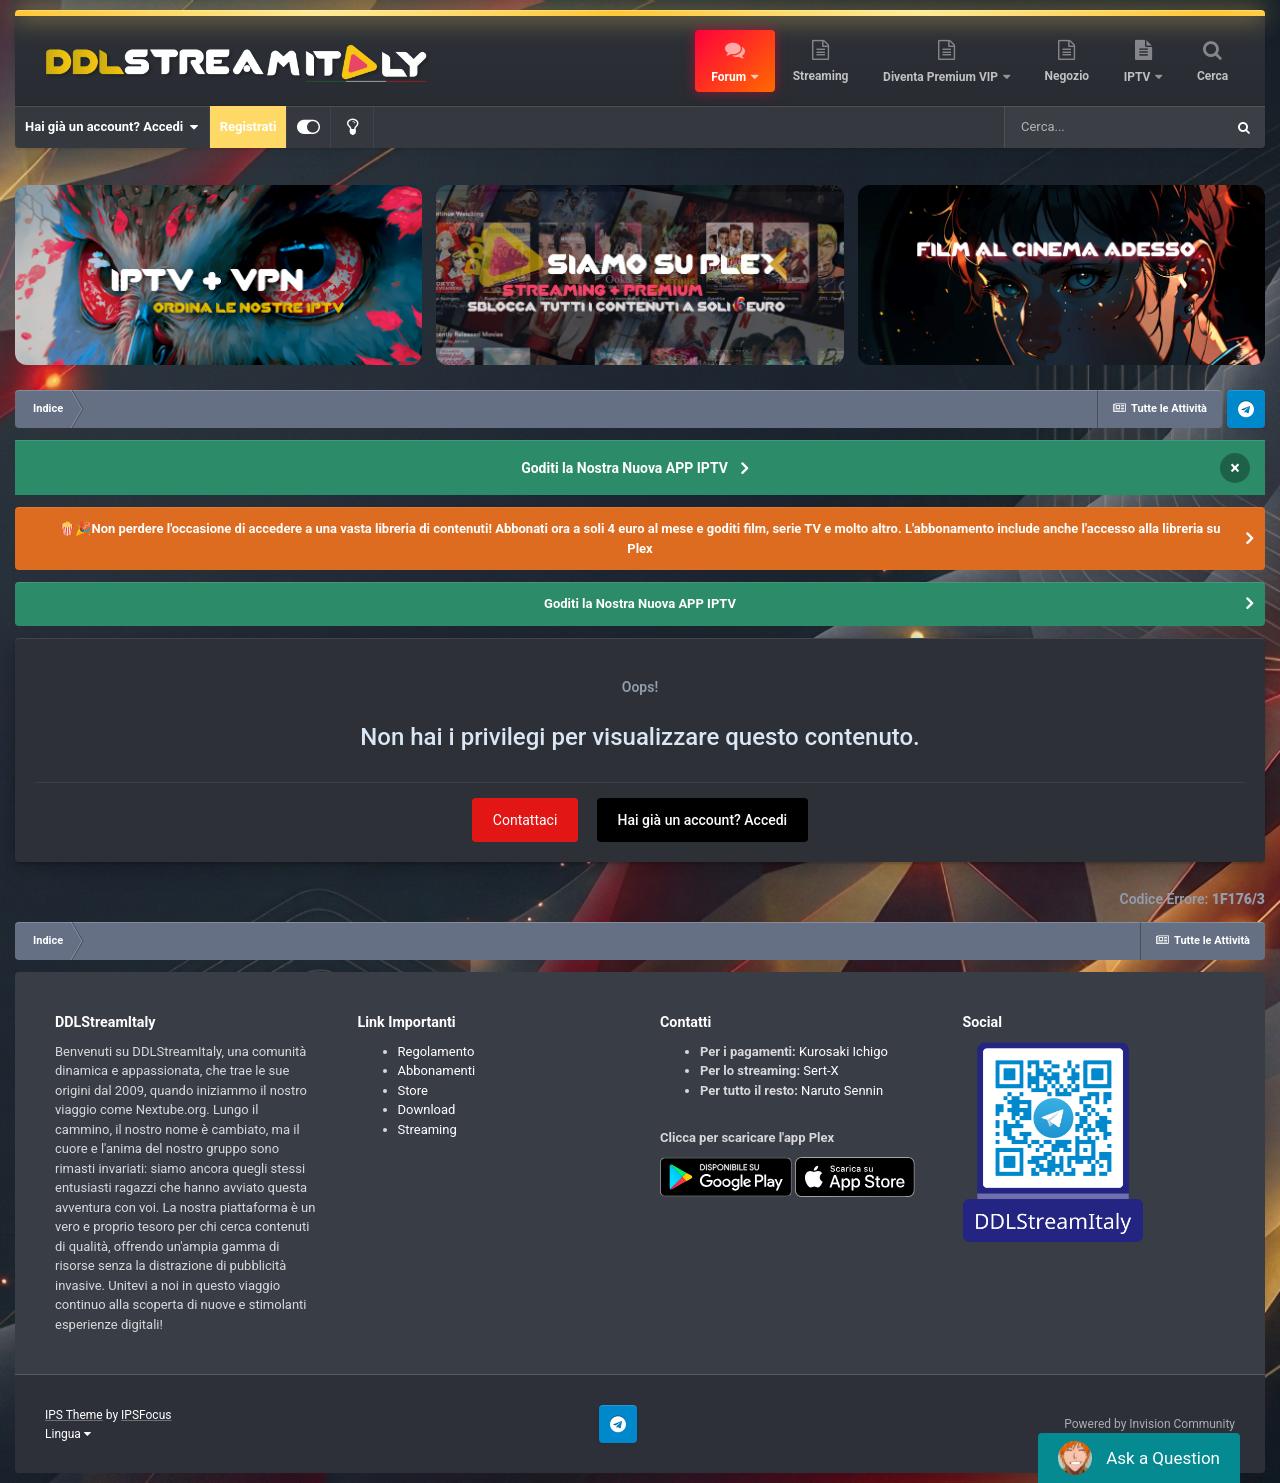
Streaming (821, 76)
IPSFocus (146, 1415)
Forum (730, 77)
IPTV (1139, 77)
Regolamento (436, 1051)
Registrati (248, 126)
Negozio (1067, 76)
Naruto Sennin (842, 1090)
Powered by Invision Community (1149, 1424)
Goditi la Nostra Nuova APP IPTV (624, 468)
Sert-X (820, 1070)
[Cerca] (1114, 127)
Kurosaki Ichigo (843, 1051)
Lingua (68, 1434)
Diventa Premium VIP (942, 77)
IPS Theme (74, 1415)
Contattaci (525, 820)
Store (413, 1090)
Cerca (1212, 76)
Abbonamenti (437, 1070)
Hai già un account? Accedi (112, 127)
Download (427, 1109)
